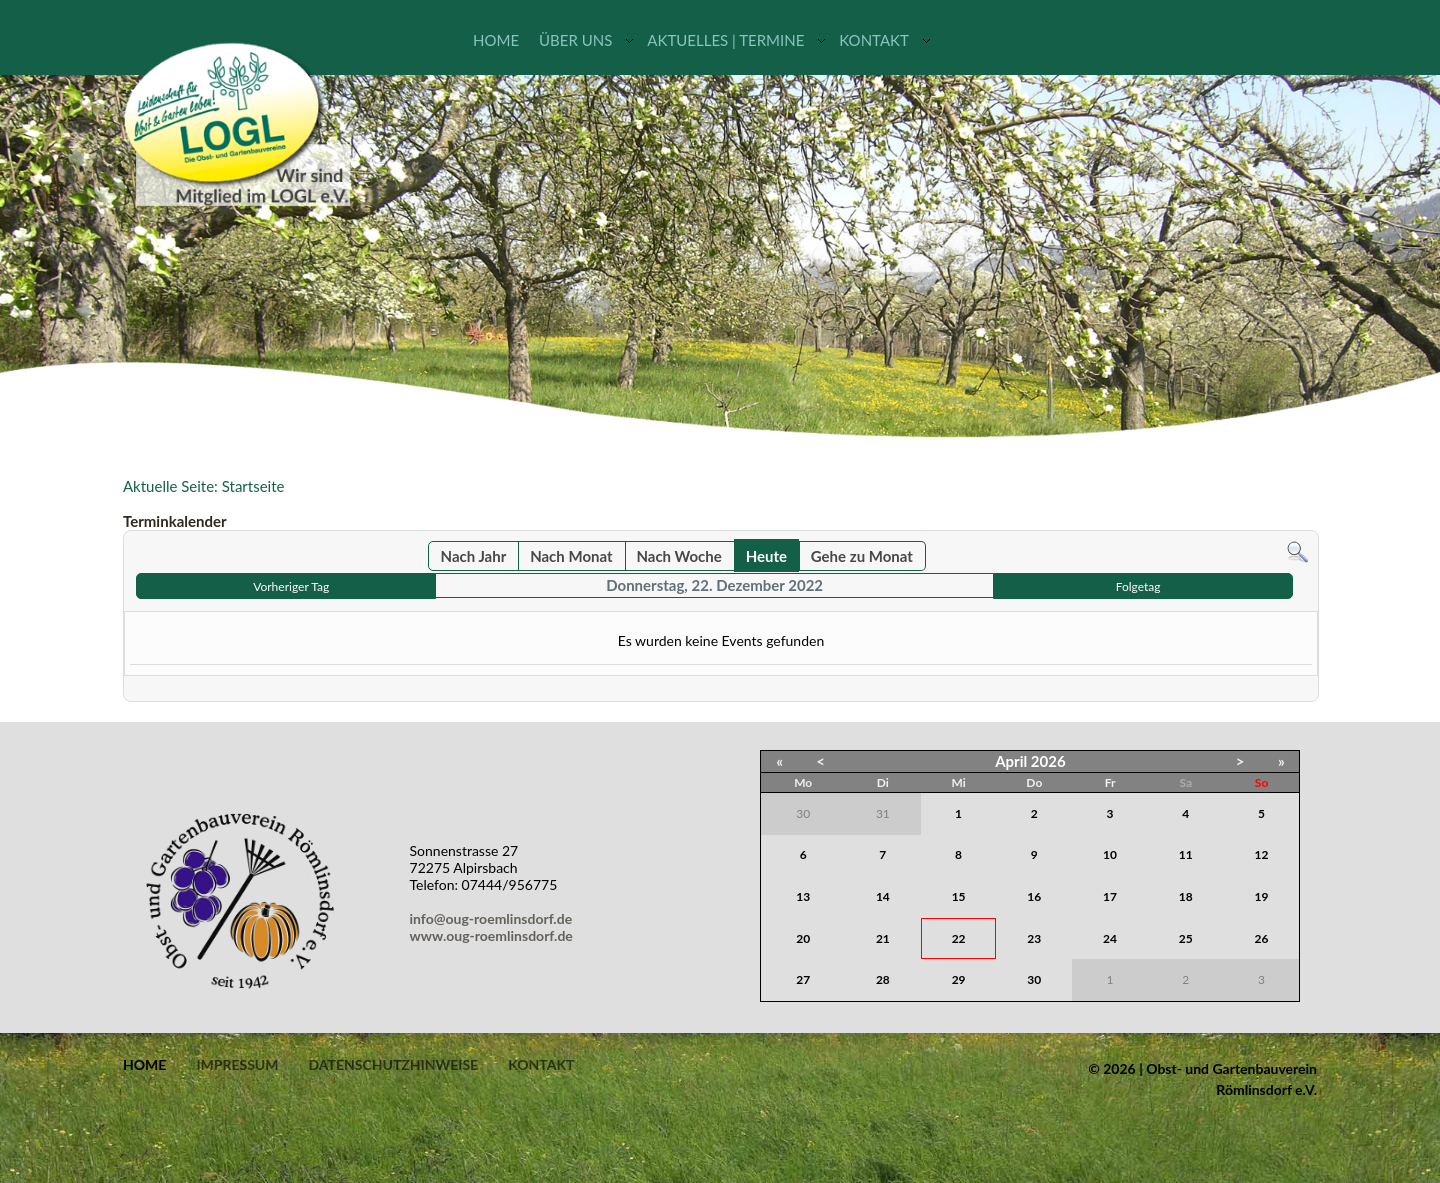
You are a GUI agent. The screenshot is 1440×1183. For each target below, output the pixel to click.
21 (883, 938)
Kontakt (874, 40)
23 (1034, 938)
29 (959, 979)
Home (496, 40)
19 (1262, 896)
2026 (1048, 761)
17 (1110, 896)
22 (959, 938)
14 (883, 896)
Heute (766, 556)
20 (803, 938)
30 (1034, 979)
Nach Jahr (474, 556)
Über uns (575, 40)
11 (1186, 854)
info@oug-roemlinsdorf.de (494, 918)
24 (1110, 938)
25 (1186, 938)
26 (1262, 938)
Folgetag (1138, 586)
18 (1186, 896)
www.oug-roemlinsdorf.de (495, 935)
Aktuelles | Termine (725, 40)
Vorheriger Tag (291, 586)
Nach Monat (571, 556)
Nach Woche (678, 556)
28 (883, 979)
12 (1262, 854)
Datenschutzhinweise (393, 1065)
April (1011, 761)
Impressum (237, 1065)
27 (803, 979)
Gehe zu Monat (862, 556)
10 (1110, 854)
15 (959, 896)
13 (803, 896)
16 (1034, 896)
